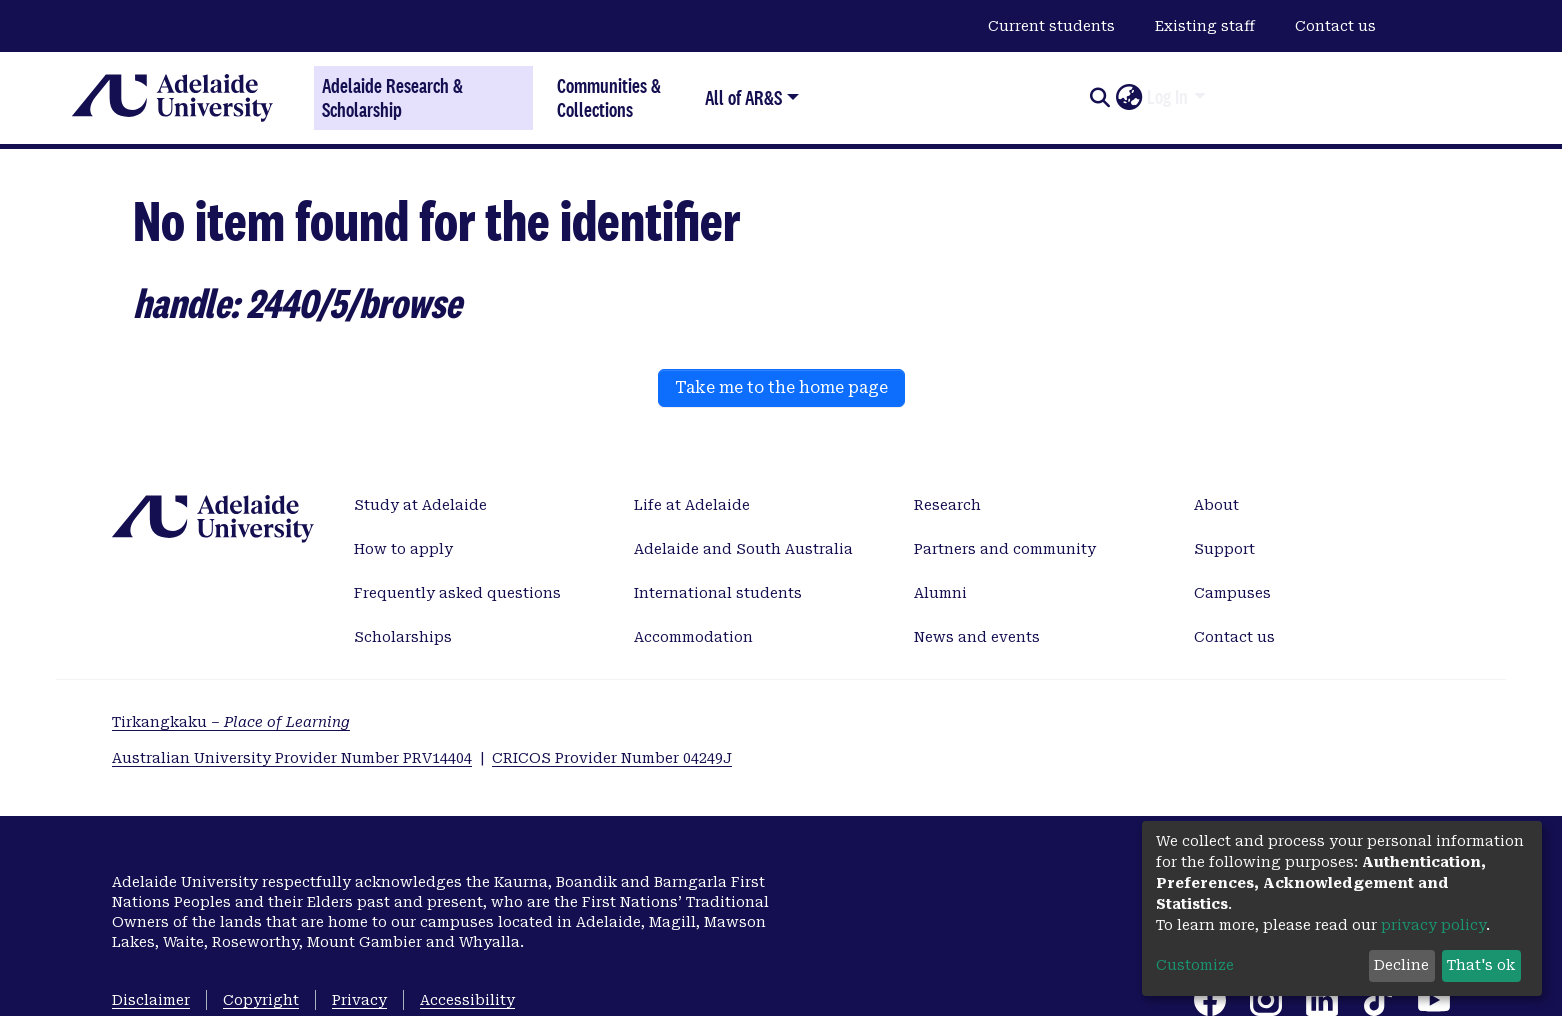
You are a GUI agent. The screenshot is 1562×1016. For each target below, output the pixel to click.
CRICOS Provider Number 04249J (612, 758)
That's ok (1481, 965)
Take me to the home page (781, 387)
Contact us (1335, 26)
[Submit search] (1099, 98)
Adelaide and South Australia (743, 549)
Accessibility (467, 1000)
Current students (1051, 26)
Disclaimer (151, 1000)
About (1216, 505)
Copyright (261, 1000)
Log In (1167, 97)
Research (947, 505)
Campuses (1232, 593)
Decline (1401, 965)
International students (718, 593)
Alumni (940, 593)
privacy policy (1433, 925)
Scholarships (403, 637)
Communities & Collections (609, 97)
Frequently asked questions (457, 593)
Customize (1195, 965)
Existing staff (1205, 26)
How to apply (403, 549)
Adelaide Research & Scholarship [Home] (392, 98)
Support (1224, 549)
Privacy (359, 1000)
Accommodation (693, 637)
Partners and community (1005, 549)
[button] (1128, 98)
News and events (977, 637)
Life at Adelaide (692, 505)
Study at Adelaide (420, 505)
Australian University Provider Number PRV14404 (292, 758)
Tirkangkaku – (231, 722)
